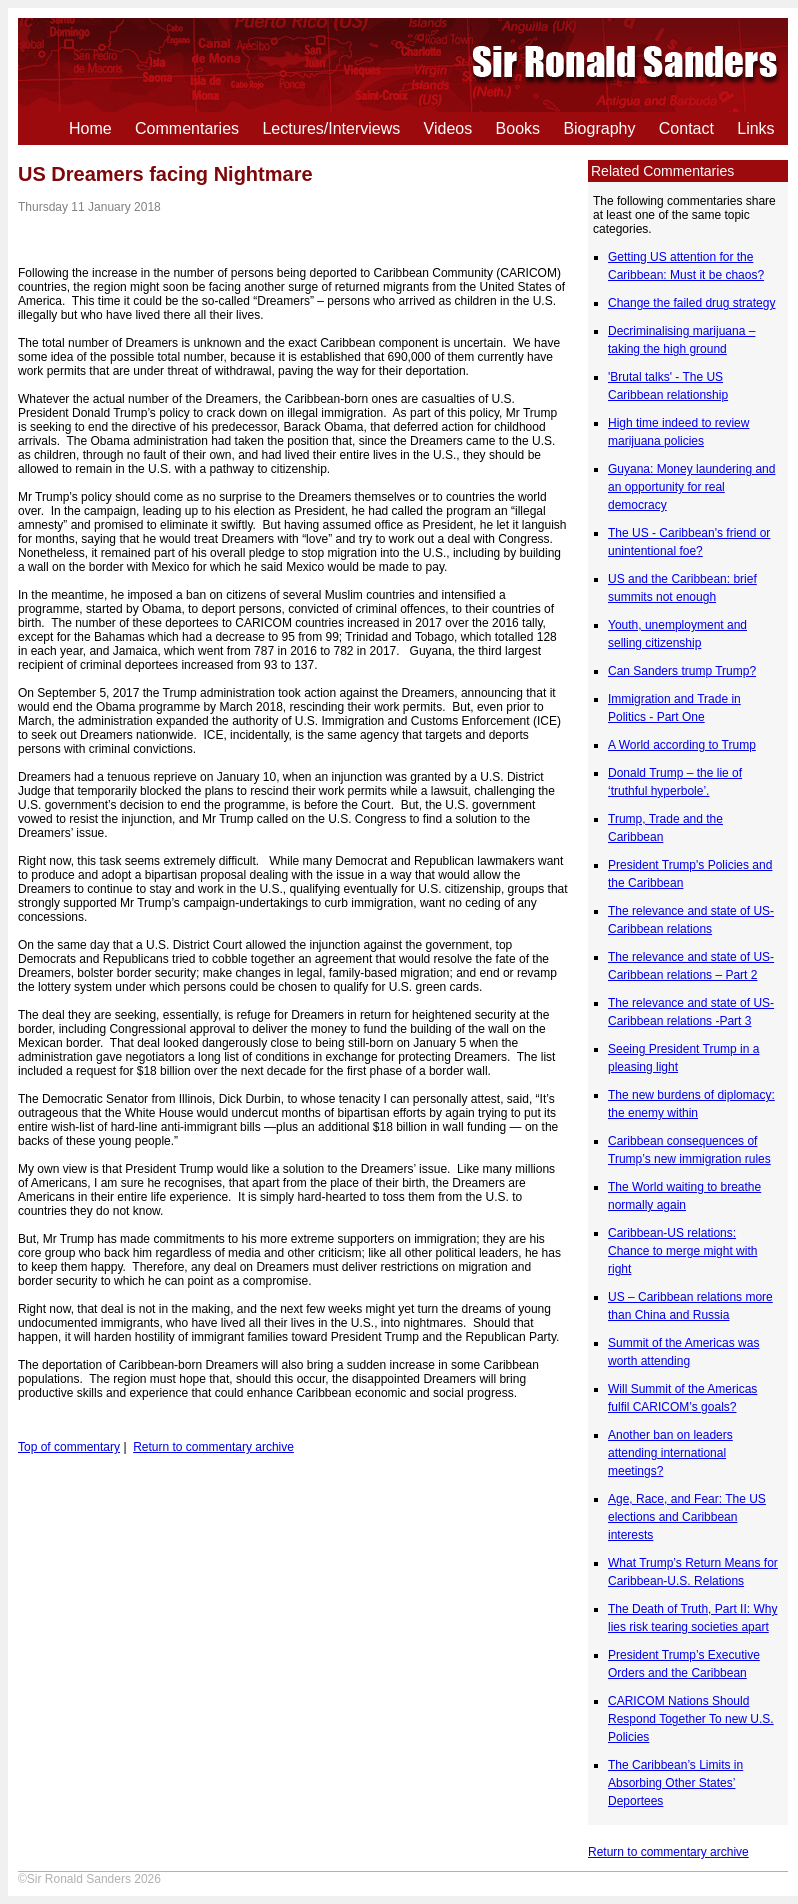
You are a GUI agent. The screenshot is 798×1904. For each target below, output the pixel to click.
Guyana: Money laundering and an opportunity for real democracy (691, 487)
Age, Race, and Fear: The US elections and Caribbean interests (687, 1517)
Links (755, 128)
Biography (599, 128)
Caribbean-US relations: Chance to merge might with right (682, 1251)
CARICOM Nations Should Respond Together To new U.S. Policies (691, 1719)
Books (518, 128)
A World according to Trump (682, 745)
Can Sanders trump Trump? (682, 671)
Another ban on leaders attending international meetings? (670, 1453)
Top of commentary (69, 1447)
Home (90, 128)
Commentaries (187, 128)
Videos (448, 128)
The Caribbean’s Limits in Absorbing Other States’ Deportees (675, 1783)
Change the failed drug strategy (691, 303)
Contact (686, 128)
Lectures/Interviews (331, 128)
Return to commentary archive (668, 1852)
